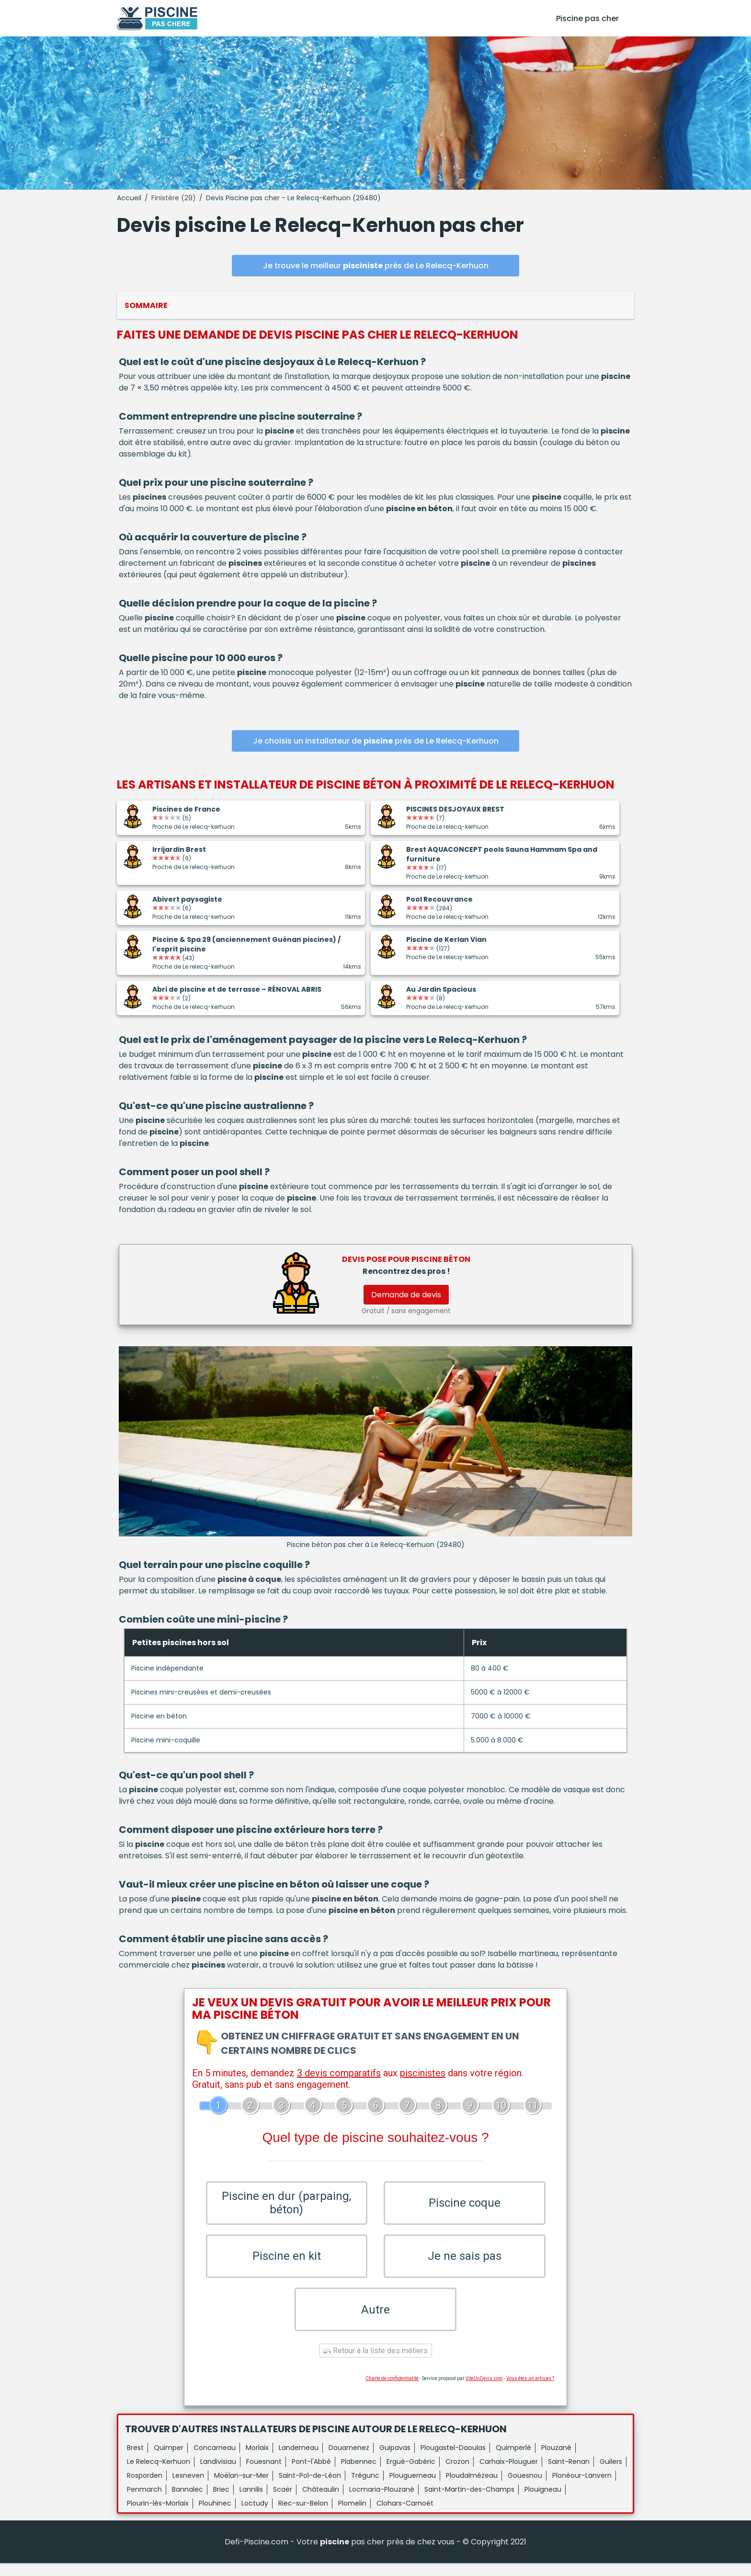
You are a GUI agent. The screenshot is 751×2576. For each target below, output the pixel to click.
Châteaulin (320, 2502)
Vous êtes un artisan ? (530, 2391)
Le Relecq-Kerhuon (158, 2474)
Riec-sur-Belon (303, 2516)
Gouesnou (525, 2488)
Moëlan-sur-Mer (241, 2488)
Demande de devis (406, 1294)
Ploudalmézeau (472, 2488)
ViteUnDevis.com (484, 2391)
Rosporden (144, 2488)
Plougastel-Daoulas (453, 2460)
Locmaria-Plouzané (381, 2502)
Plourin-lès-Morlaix (158, 2516)
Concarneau (214, 2460)
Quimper (168, 2460)
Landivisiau (218, 2474)
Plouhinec (215, 2516)
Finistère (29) (173, 198)
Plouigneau (542, 2502)
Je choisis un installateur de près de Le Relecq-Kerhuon (376, 740)
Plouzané (556, 2460)
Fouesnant (264, 2474)
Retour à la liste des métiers (375, 2363)
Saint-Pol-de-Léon (310, 2488)
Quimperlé (513, 2460)
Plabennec (358, 2474)
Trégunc (365, 2488)
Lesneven (188, 2488)
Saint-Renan (569, 2474)
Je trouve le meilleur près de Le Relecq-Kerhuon (376, 265)
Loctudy (254, 2516)
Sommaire (146, 305)
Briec (221, 2502)
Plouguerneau (412, 2488)
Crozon (457, 2474)
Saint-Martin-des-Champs (469, 2502)
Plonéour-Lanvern (582, 2488)
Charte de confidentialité (392, 2391)
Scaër (282, 2502)
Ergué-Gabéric (411, 2474)
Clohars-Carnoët (404, 2516)
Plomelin (352, 2516)
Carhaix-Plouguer (508, 2474)
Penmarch (144, 2502)
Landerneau (299, 2460)
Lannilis (251, 2502)
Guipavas (394, 2460)
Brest (135, 2460)
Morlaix (257, 2460)
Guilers (611, 2474)
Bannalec (187, 2502)
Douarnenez (349, 2460)
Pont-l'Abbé (311, 2474)
